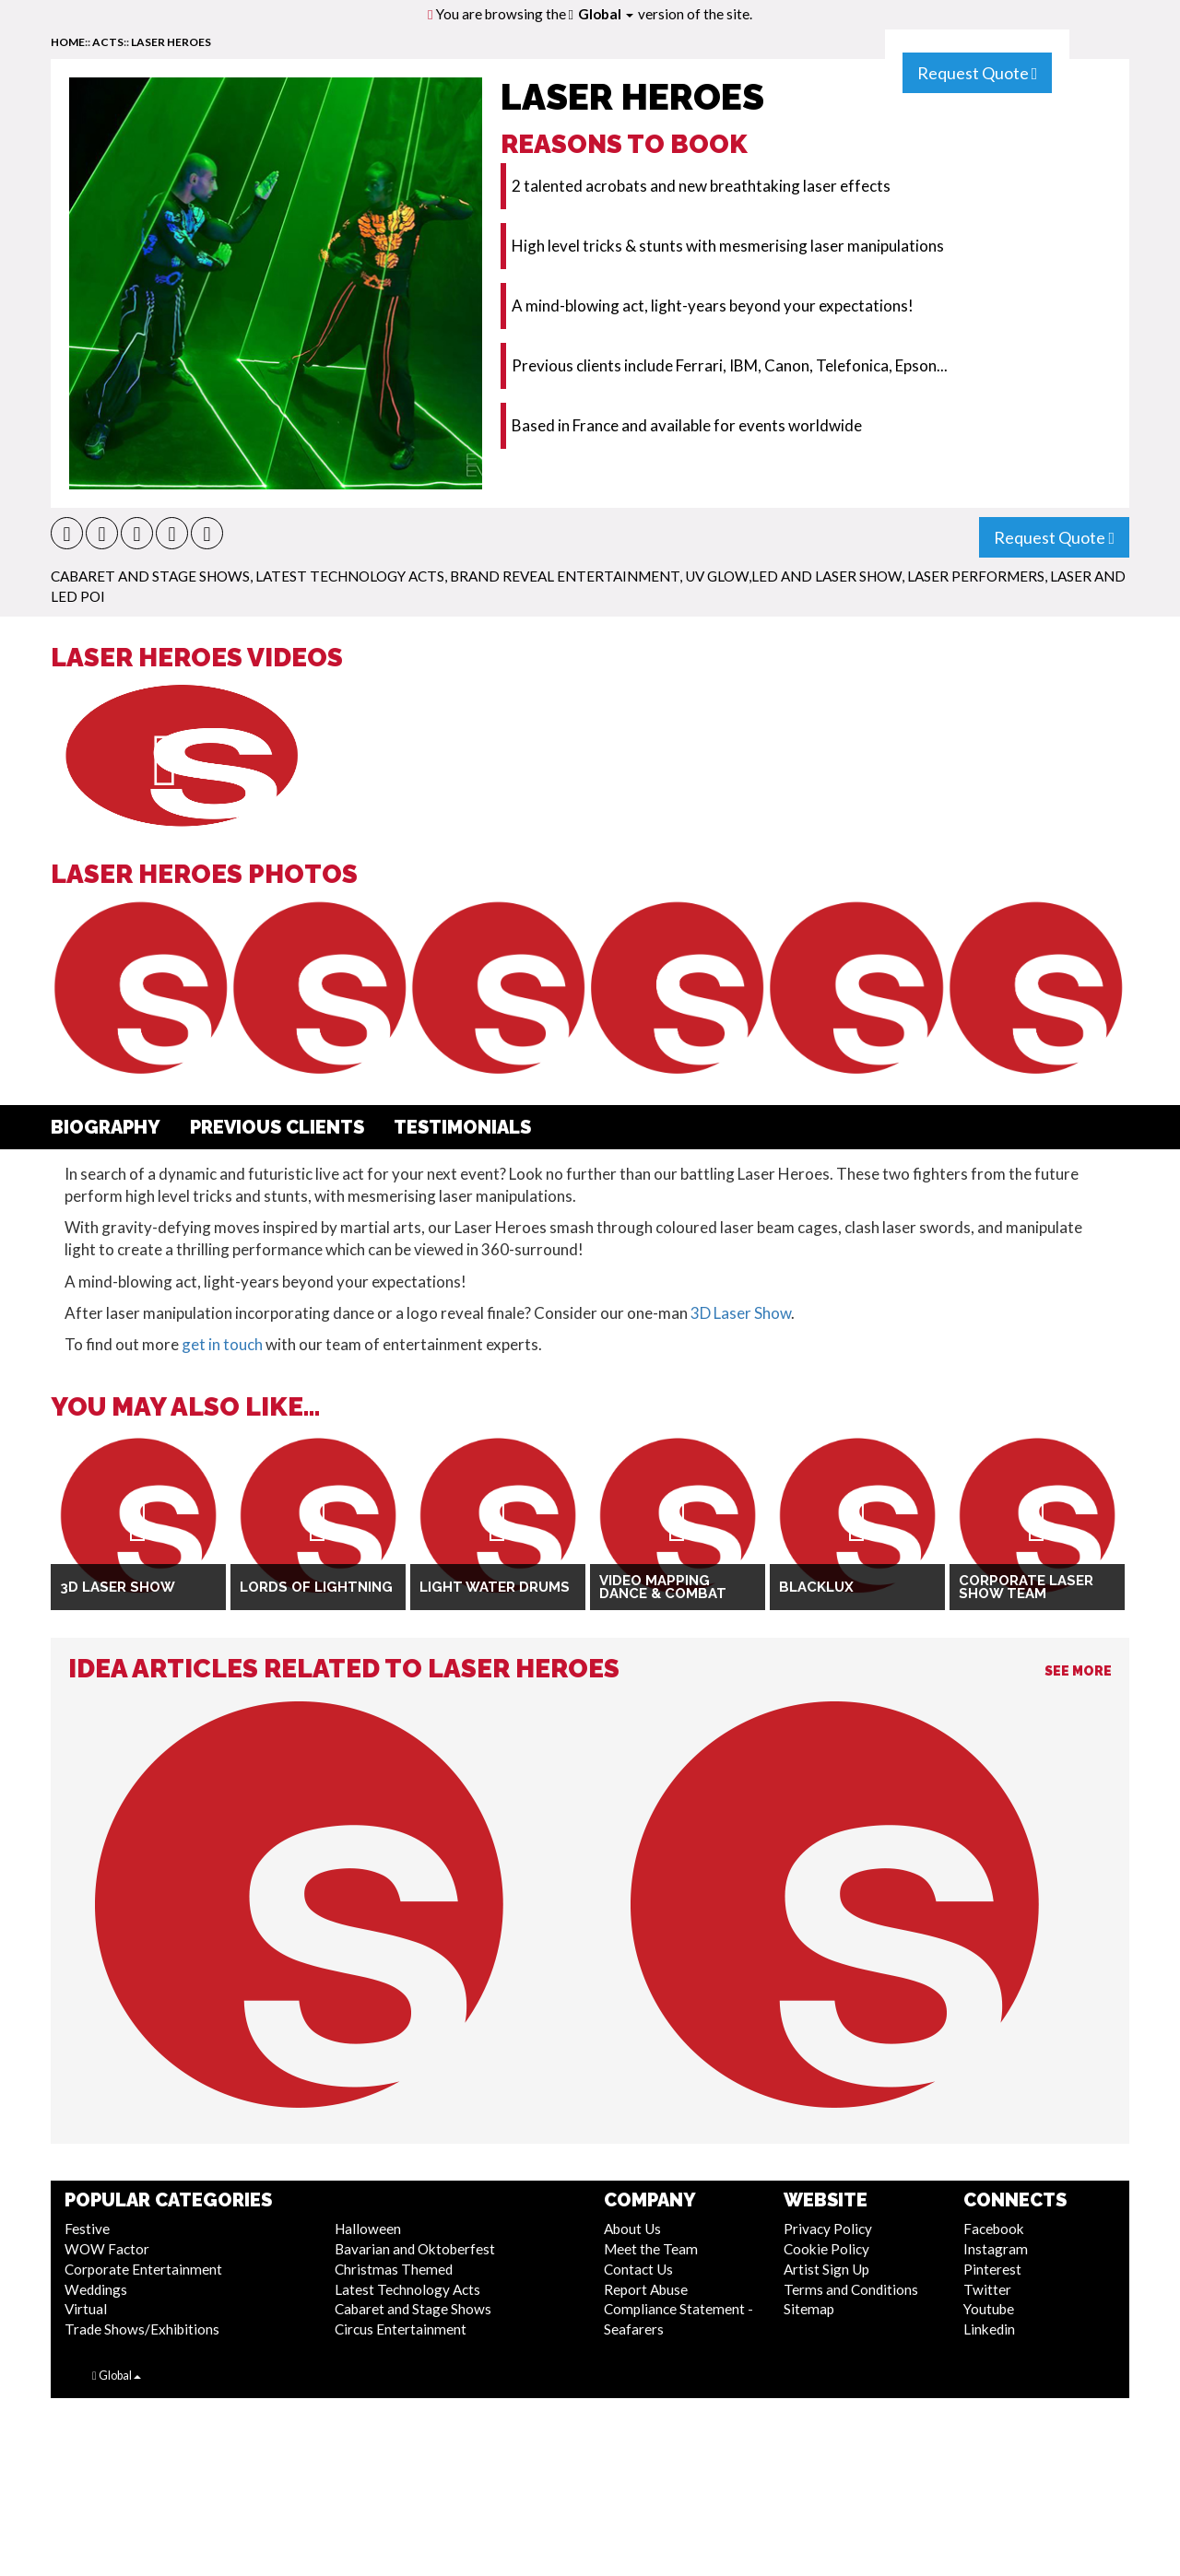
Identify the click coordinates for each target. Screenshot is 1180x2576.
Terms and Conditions (851, 2289)
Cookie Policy (826, 2249)
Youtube (988, 2308)
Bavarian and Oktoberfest (415, 2249)
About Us (632, 2228)
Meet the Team (651, 2249)
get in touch (222, 1344)
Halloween (368, 2228)
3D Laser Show (740, 1313)
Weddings (96, 2289)
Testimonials (462, 1127)
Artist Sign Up (826, 2269)
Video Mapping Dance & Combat (662, 1587)
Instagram (995, 2249)
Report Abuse (646, 2289)
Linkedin (989, 2329)
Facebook (993, 2228)
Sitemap (809, 2308)
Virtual (86, 2308)
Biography (105, 1127)
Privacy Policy (828, 2228)
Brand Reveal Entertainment (564, 576)
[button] (67, 533)
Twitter (987, 2289)
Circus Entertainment (400, 2329)
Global (605, 14)
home (68, 42)
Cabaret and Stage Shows (150, 576)
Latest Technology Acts (349, 576)
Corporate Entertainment (143, 2269)
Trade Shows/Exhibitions (142, 2329)
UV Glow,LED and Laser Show (793, 576)
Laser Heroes (171, 42)
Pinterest (992, 2269)
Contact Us (638, 2269)
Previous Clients (277, 1127)
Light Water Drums (494, 1587)
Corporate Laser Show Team (1026, 1587)
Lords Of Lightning (316, 1587)
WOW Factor (107, 2249)
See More (1078, 1671)
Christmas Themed (394, 2269)
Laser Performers (975, 576)
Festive (87, 2228)
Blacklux (816, 1587)
